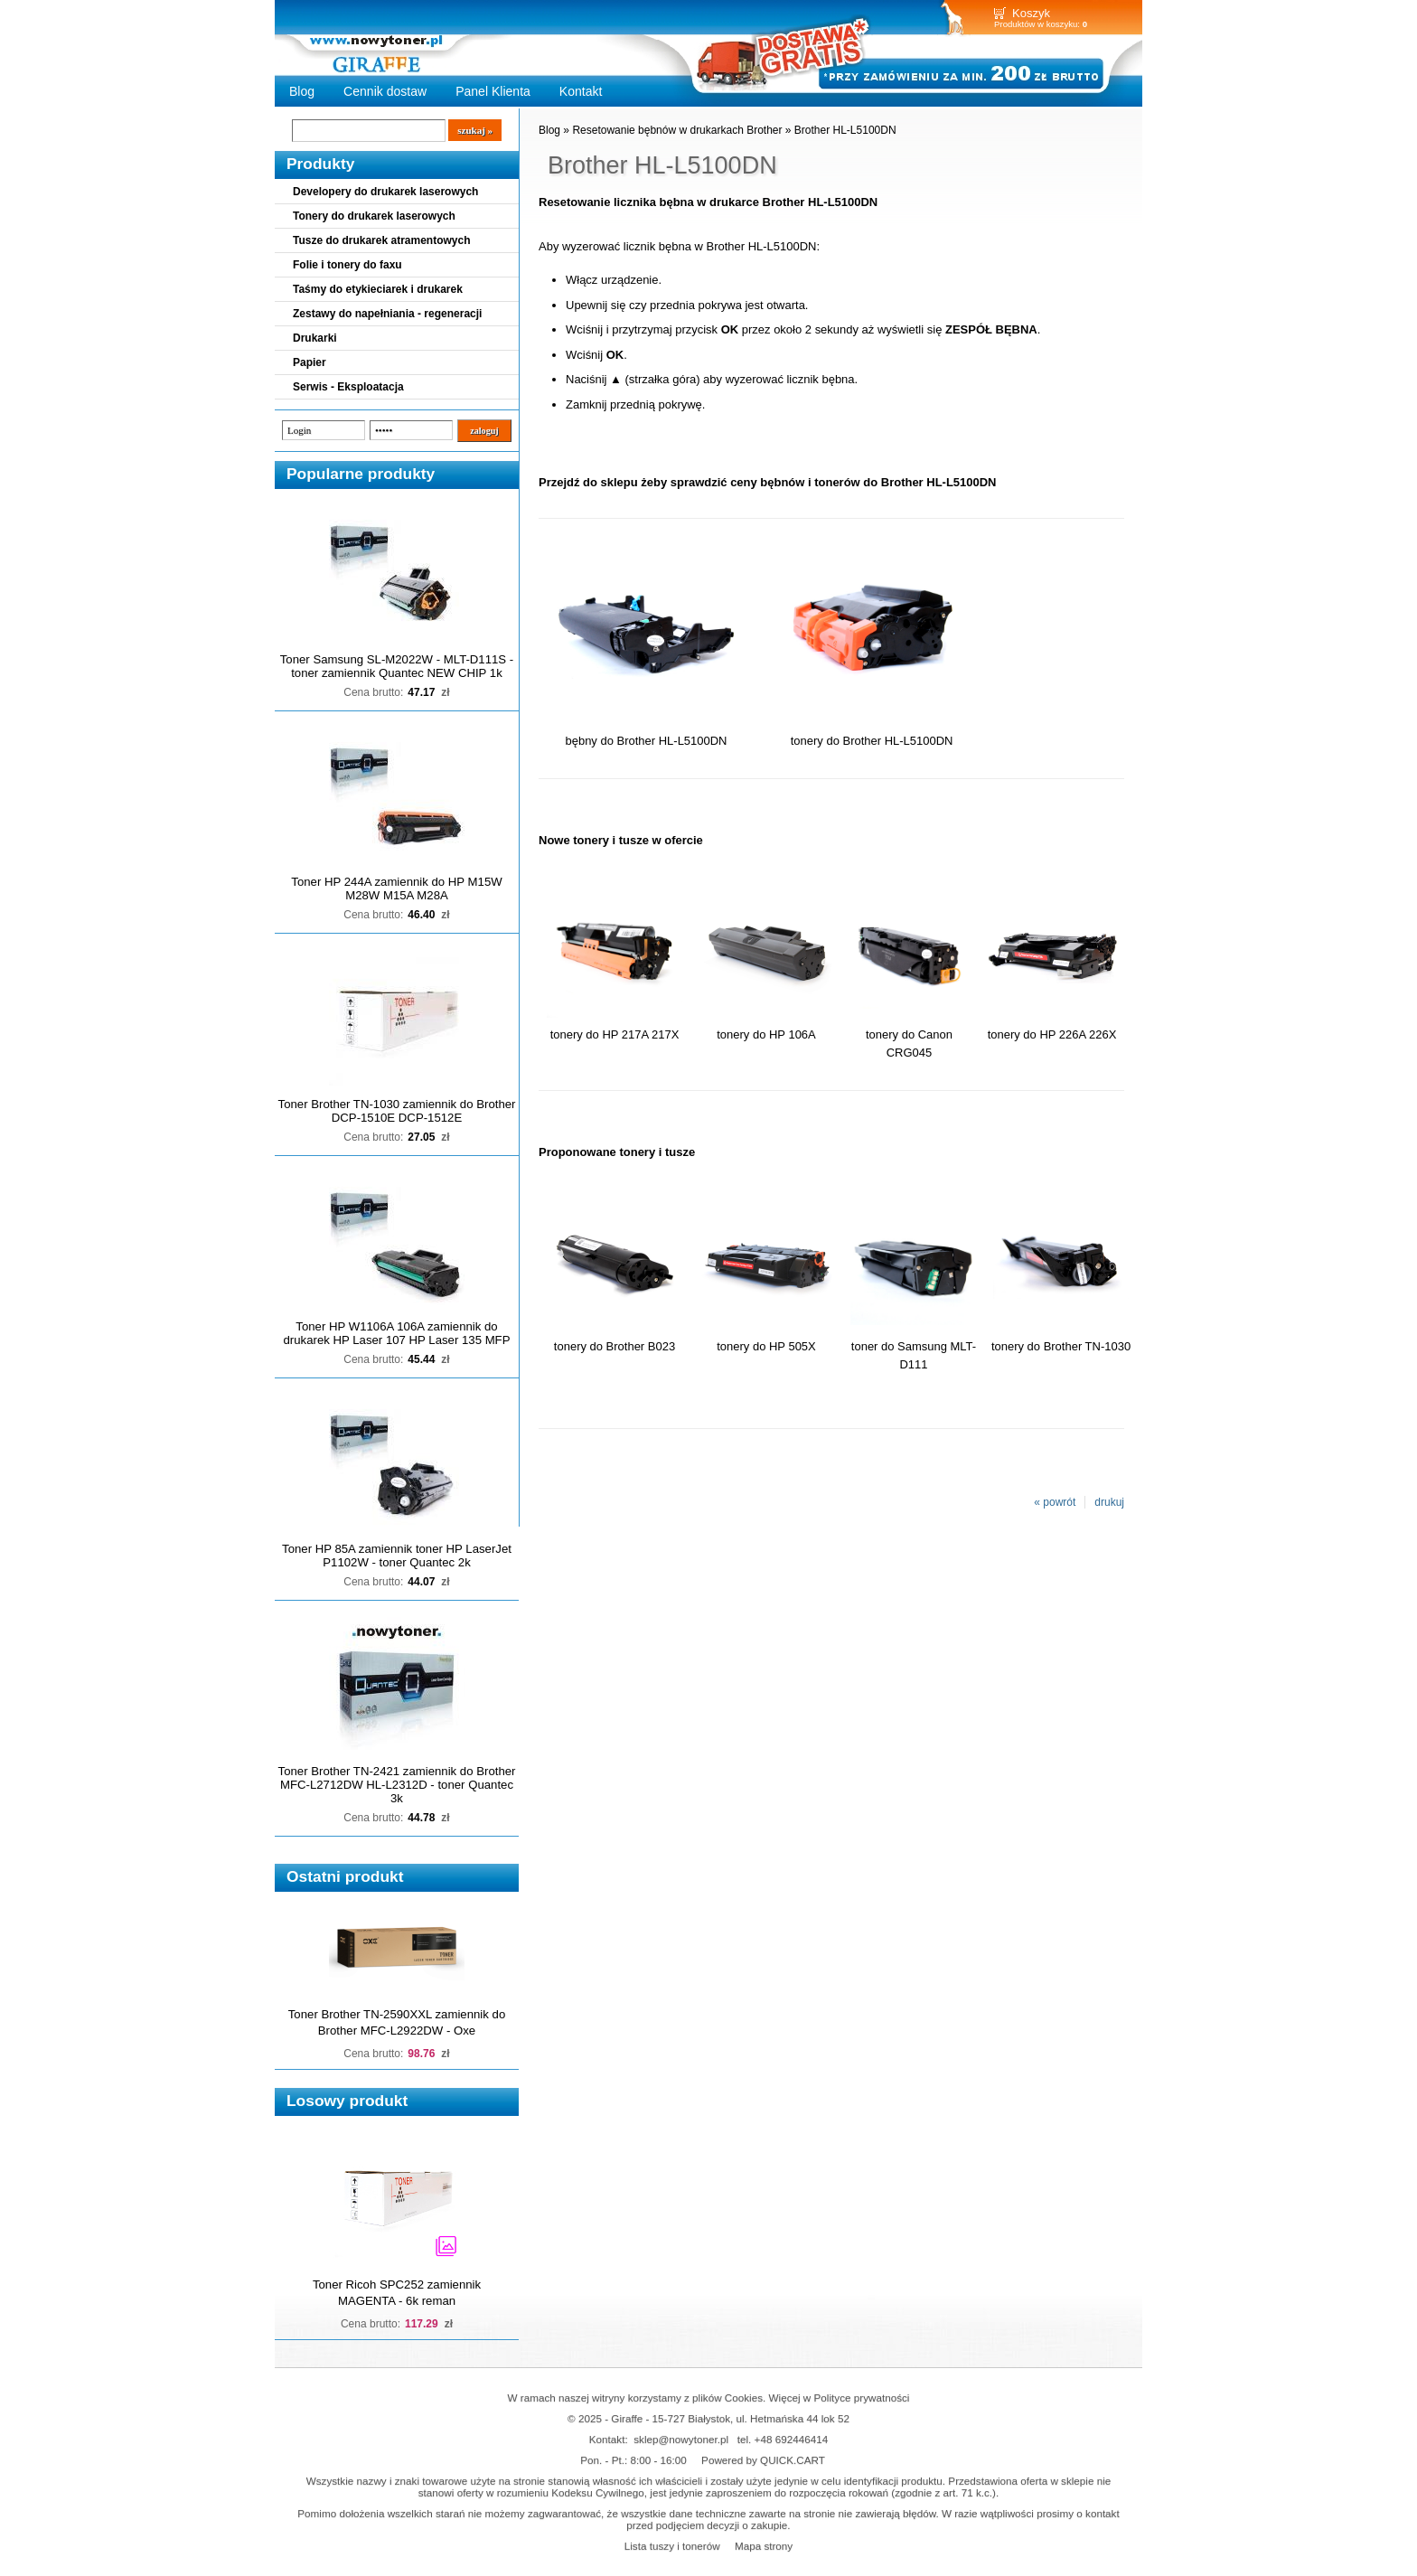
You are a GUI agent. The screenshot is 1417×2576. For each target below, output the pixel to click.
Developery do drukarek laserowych (385, 191)
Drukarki (315, 338)
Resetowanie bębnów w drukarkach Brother (677, 130)
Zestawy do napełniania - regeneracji (387, 313)
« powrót (1054, 1502)
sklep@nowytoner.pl (680, 2439)
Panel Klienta (492, 91)
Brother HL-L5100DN (845, 130)
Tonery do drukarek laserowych (374, 216)
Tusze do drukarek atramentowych (382, 240)
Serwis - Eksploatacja (348, 387)
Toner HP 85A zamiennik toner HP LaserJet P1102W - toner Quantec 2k (396, 1555)
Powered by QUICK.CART (763, 2460)
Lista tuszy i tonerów (672, 2546)
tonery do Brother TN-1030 (1061, 1346)
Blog (301, 91)
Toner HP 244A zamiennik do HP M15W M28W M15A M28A (396, 888)
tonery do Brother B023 (614, 1346)
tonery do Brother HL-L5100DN (872, 740)
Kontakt (581, 91)
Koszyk (1031, 13)
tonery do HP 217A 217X (615, 1034)
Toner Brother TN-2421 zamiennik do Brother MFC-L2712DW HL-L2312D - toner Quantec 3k (397, 1784)
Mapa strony (764, 2546)
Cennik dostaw (385, 91)
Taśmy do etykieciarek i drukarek (378, 289)
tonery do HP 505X (766, 1346)
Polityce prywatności (862, 2397)
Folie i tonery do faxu (347, 265)
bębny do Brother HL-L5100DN (646, 740)
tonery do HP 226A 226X (1052, 1034)
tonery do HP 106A (766, 1034)
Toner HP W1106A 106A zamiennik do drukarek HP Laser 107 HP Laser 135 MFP (397, 1333)
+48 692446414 (792, 2439)
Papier (309, 362)
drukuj (1109, 1502)
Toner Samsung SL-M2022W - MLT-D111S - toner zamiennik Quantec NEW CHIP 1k (396, 666)
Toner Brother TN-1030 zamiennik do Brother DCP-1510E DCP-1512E (397, 1110)
